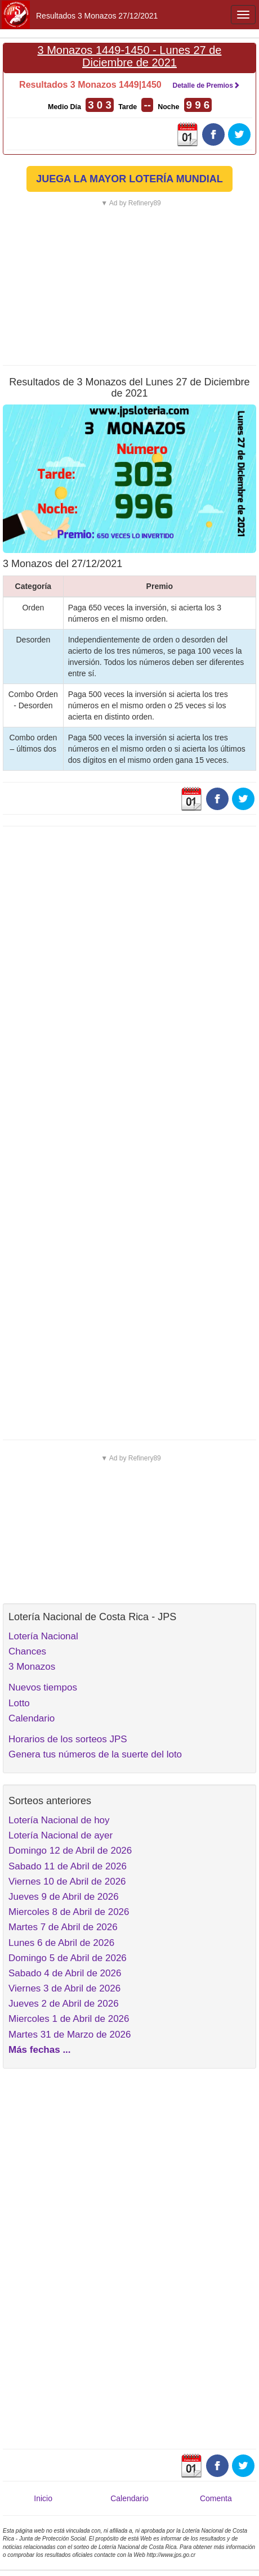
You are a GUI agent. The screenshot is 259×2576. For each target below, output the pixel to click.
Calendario (31, 1718)
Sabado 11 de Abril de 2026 (67, 1866)
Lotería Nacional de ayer (60, 1835)
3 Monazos (31, 1666)
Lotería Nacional (43, 1636)
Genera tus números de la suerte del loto (95, 1754)
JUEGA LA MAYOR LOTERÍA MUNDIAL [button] (129, 179)
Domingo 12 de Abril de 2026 (70, 1850)
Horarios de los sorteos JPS (67, 1739)
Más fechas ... (39, 2049)
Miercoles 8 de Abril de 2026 (69, 1912)
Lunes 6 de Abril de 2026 (61, 1942)
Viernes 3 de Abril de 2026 (64, 1988)
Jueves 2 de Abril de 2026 (63, 2003)
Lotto (19, 1703)
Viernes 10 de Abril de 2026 (67, 1881)
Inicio (43, 2498)
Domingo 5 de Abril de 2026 (67, 1958)
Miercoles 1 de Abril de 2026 (69, 2018)
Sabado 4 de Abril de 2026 (64, 1973)
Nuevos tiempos (42, 1687)
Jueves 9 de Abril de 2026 (63, 1896)
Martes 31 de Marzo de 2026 (69, 2034)
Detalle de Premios (205, 85)
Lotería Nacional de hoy (59, 1820)
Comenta (216, 2498)
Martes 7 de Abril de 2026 (63, 1927)
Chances (27, 1651)
